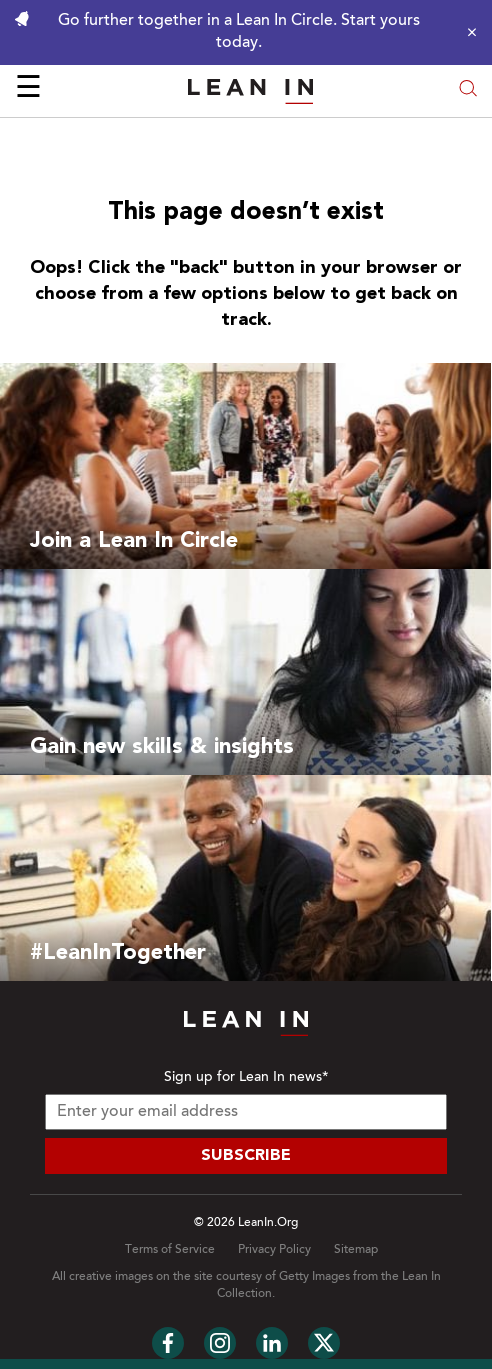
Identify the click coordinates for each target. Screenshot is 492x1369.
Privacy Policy (274, 1250)
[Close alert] (467, 32)
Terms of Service (170, 1250)
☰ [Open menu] (28, 90)
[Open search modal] (468, 90)
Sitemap (356, 1250)
